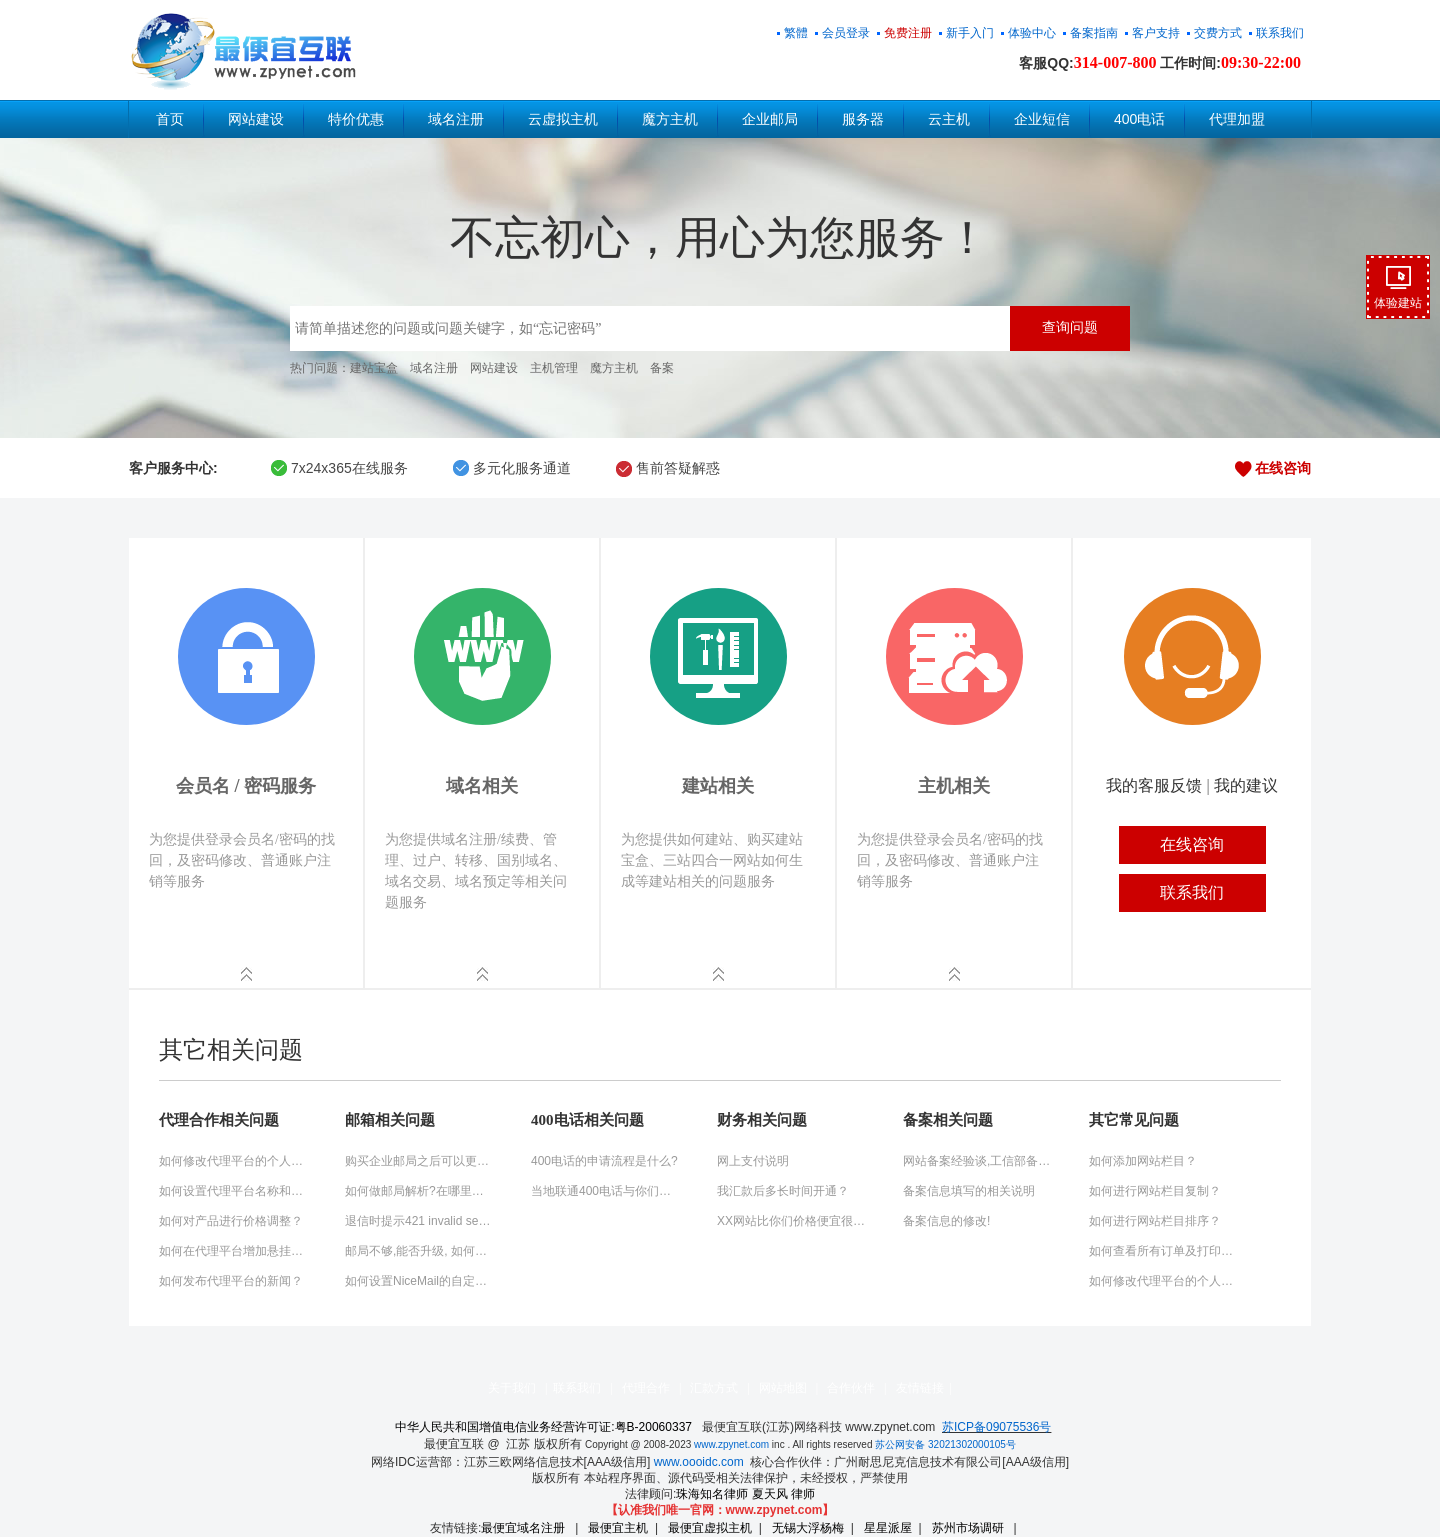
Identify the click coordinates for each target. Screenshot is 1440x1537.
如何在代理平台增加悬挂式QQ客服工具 (234, 1251)
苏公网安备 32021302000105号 (945, 1444)
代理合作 (646, 1388)
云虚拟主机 (563, 119)
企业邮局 (770, 119)
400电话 (1139, 119)
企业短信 (1042, 119)
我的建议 (1246, 785)
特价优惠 (356, 119)
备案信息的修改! (946, 1221)
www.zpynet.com (731, 1444)
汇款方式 (714, 1388)
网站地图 (783, 1388)
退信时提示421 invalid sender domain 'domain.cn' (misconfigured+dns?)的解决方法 (420, 1221)
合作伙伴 (851, 1388)
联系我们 (577, 1388)
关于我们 (512, 1388)
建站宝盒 (374, 368)
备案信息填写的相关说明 (969, 1191)
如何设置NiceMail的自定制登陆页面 (420, 1281)
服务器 (863, 119)
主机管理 (554, 368)
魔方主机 (670, 119)
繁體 (796, 33)
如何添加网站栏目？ (1143, 1161)
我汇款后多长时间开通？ (783, 1191)
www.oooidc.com (699, 1462)
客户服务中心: (173, 468)
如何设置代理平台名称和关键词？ (234, 1191)
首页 (170, 119)
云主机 (949, 119)
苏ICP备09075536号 (996, 1427)
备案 (662, 368)
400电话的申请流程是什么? (604, 1161)
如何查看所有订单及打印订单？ (1164, 1251)
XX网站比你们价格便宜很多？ (792, 1221)
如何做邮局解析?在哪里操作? (420, 1191)
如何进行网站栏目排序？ (1155, 1221)
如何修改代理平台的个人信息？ (234, 1161)
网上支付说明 (753, 1161)
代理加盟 (1237, 119)
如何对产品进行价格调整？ (231, 1221)
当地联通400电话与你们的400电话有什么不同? (606, 1191)
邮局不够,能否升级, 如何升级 (420, 1251)
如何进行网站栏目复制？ (1155, 1191)
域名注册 (456, 119)
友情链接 (920, 1388)
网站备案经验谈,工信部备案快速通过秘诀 (978, 1161)
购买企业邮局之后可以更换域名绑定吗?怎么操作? (420, 1161)
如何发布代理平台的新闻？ (231, 1281)
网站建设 (256, 119)
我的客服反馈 (1154, 785)
